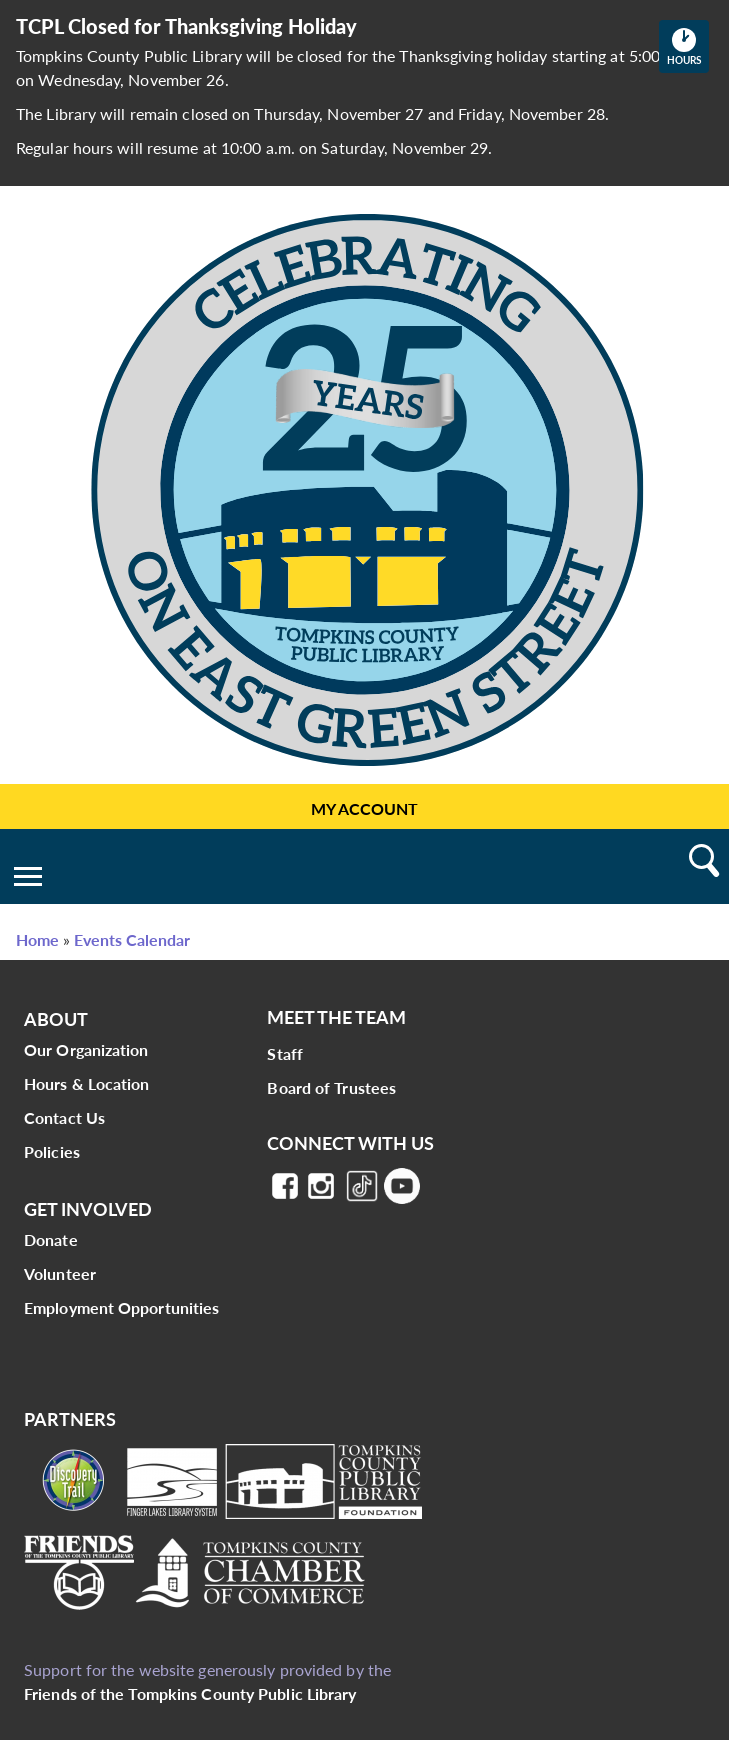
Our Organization (86, 1049)
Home (37, 939)
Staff (285, 1053)
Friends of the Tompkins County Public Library (190, 1693)
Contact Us (64, 1117)
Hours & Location (87, 1083)
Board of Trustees (331, 1087)
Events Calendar (132, 939)
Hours (688, 46)
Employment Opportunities (121, 1307)
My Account (364, 808)
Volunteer (60, 1273)
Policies (52, 1151)
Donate (51, 1239)
